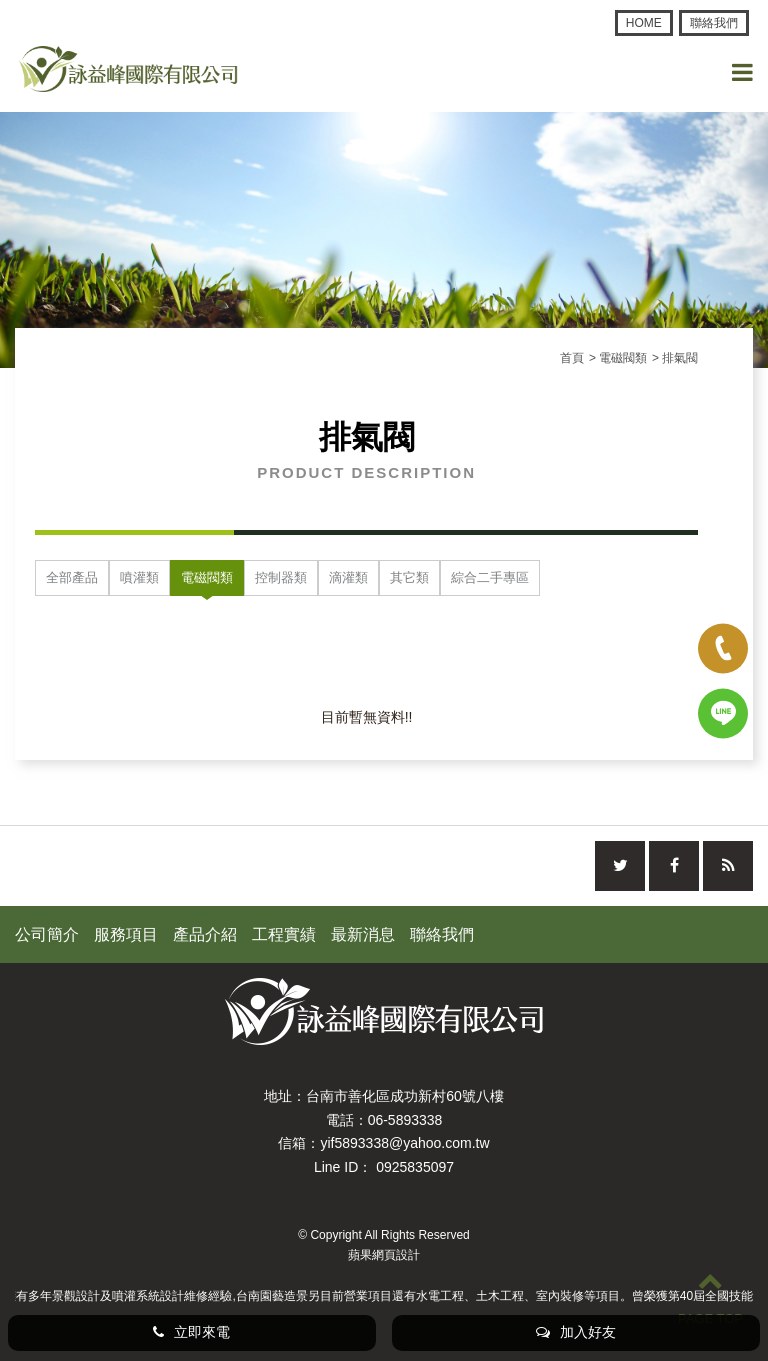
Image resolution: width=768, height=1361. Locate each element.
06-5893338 (405, 1120)
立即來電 (191, 1332)
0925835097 (415, 1167)
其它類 (409, 577)
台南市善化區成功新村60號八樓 (405, 1096)
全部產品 (72, 577)
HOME (644, 23)
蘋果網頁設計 (384, 1255)
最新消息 (363, 934)
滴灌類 (348, 577)
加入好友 (576, 1332)
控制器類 (281, 577)
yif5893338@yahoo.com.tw (404, 1143)
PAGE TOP (710, 1297)
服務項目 (126, 934)
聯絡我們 (714, 23)
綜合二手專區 (490, 577)
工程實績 (284, 934)
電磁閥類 (207, 577)
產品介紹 (205, 934)
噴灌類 (139, 577)
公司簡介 (47, 934)
